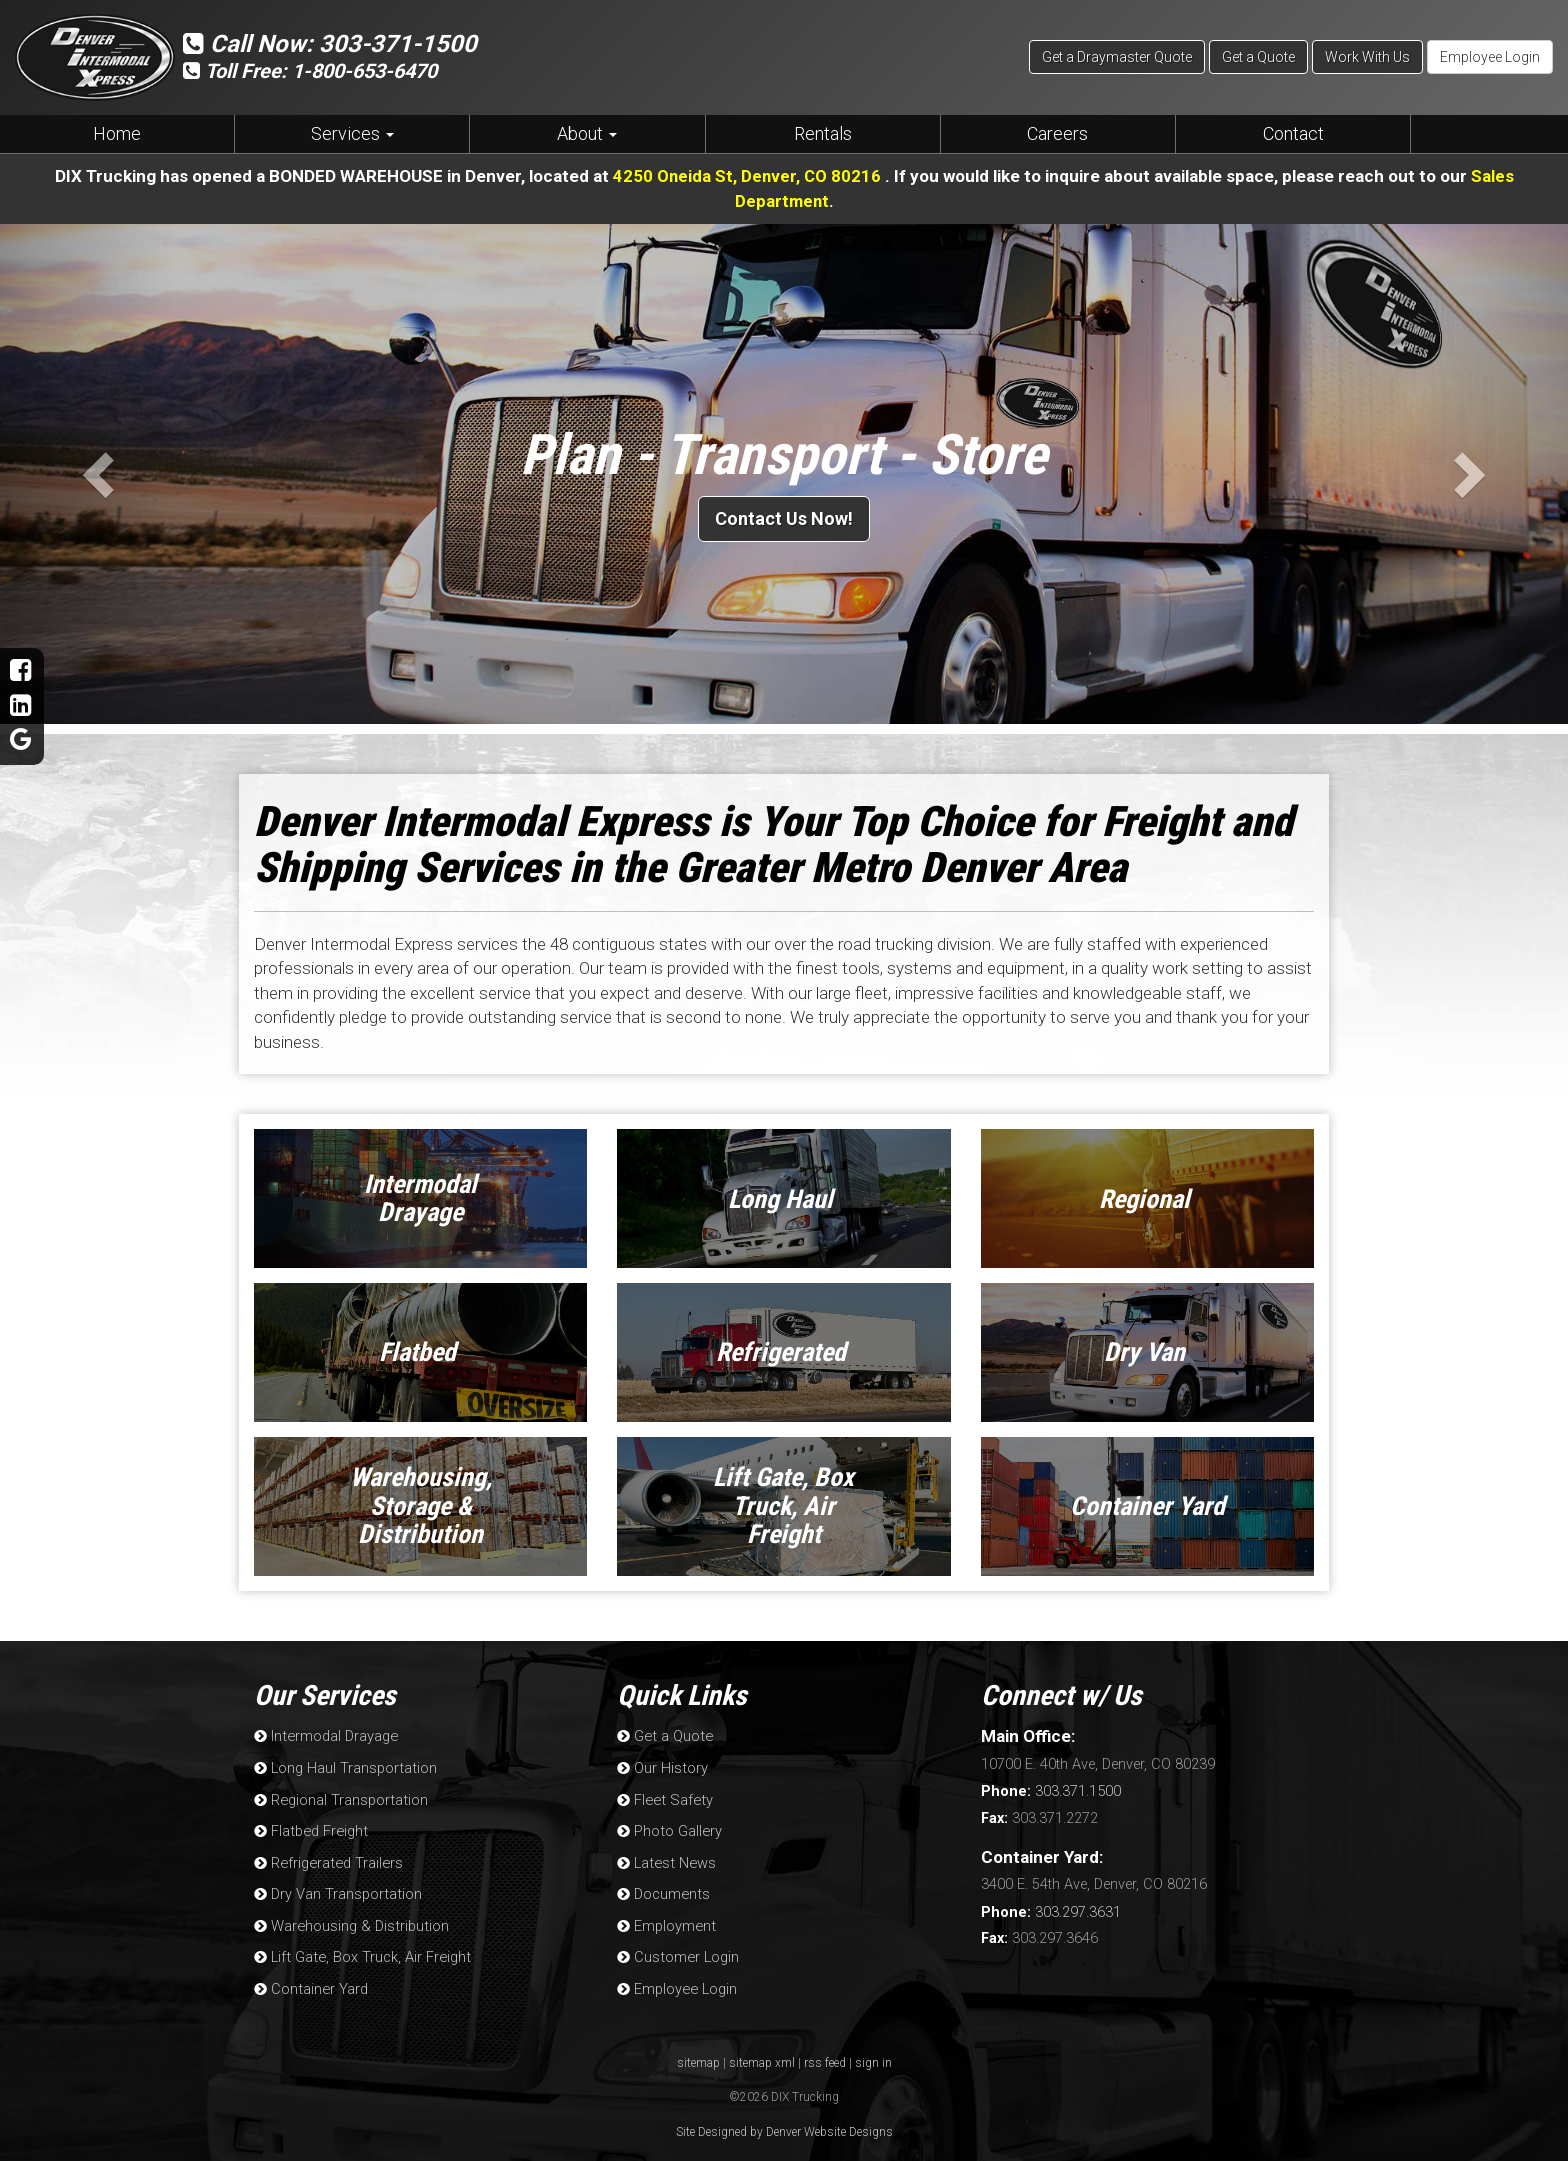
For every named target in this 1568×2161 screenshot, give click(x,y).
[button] (94, 473)
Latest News (664, 1857)
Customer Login (676, 1948)
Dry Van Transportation (336, 1887)
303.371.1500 (1051, 1790)
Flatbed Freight (308, 1826)
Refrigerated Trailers (325, 1857)
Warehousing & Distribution (349, 1918)
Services (352, 133)
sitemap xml (762, 2053)
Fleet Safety (662, 1796)
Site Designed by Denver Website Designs (784, 2122)
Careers (1057, 133)
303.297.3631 (1051, 1909)
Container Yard (309, 1979)
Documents (662, 1887)
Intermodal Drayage (324, 1735)
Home (117, 133)
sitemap (698, 2053)
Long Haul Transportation (344, 1765)
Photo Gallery (668, 1826)
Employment (665, 1918)
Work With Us (1367, 57)
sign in (873, 2053)
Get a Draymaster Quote (1117, 57)
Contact (1293, 133)
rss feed (825, 2053)
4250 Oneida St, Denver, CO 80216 (748, 176)
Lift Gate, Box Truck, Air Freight (359, 1948)
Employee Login (1490, 57)
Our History (661, 1765)
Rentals (823, 133)
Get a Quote (1258, 57)
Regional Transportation (339, 1796)
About (587, 133)
